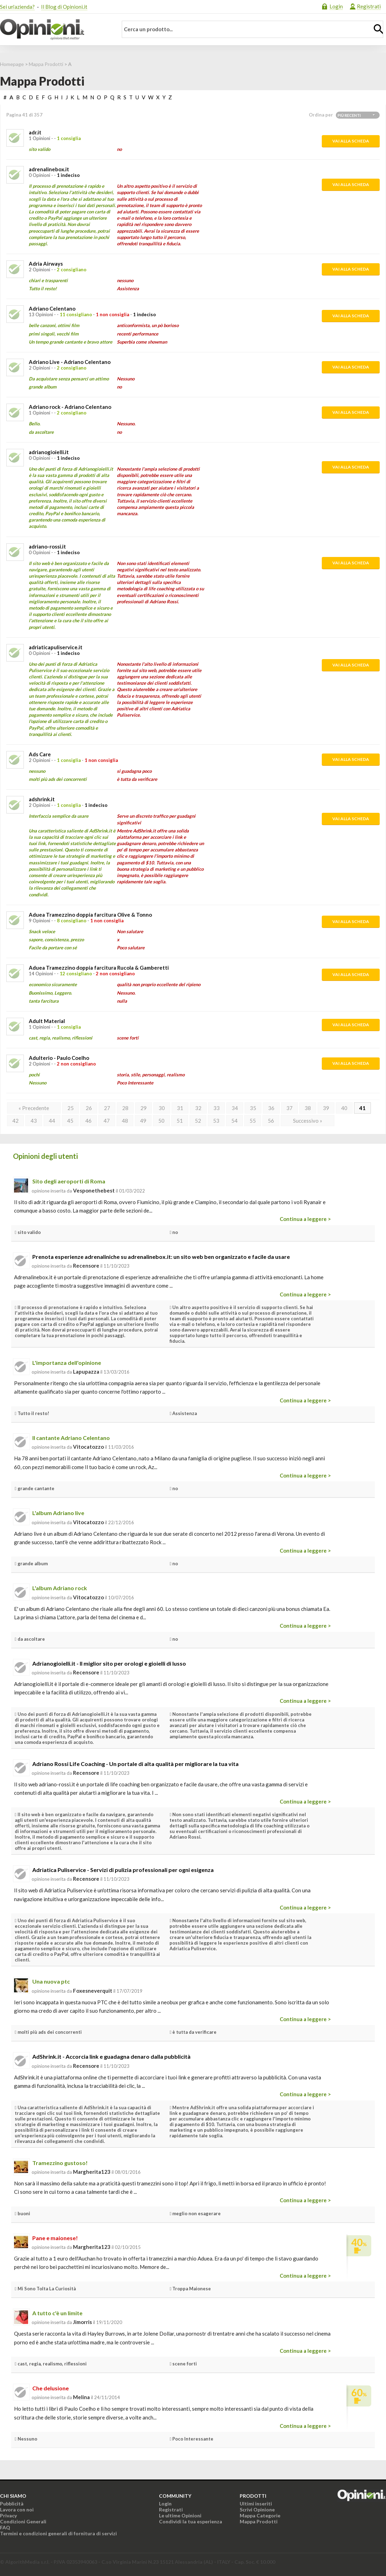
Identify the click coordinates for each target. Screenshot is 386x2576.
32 (198, 1108)
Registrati (369, 6)
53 (216, 1120)
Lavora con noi (17, 2509)
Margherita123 (92, 2172)
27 (107, 1108)
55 (252, 1120)
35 (253, 1108)
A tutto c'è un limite (57, 2313)
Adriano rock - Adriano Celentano (70, 407)
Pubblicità (12, 2504)
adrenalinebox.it (49, 169)
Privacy (8, 2515)
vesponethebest (94, 1190)
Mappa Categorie (260, 2515)
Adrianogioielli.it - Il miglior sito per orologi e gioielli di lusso (109, 1663)
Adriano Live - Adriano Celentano (70, 362)
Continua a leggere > (305, 1219)
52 (198, 1120)
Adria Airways (46, 263)
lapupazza (86, 1371)
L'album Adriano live (58, 1512)
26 (89, 1108)
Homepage (12, 64)
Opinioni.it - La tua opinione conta (54, 29)
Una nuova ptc (51, 1981)
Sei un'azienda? (17, 7)
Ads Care (40, 754)
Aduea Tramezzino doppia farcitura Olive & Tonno (90, 914)
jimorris (82, 2322)
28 (125, 1108)
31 (180, 1108)
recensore (86, 1265)
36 (271, 1108)
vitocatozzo (88, 1446)
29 (143, 1108)
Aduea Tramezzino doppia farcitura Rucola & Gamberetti (99, 967)
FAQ (5, 2527)
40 (344, 1108)
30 (162, 1108)
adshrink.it (42, 799)
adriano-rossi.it (47, 546)
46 (88, 1120)
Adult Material (47, 1021)
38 (308, 1108)
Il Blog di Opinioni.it (64, 7)
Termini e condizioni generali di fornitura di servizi (58, 2533)
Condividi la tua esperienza (190, 2521)
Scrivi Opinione (257, 2509)
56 (271, 1120)
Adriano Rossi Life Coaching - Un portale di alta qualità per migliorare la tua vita (135, 1763)
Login (336, 6)
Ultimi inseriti (256, 2504)
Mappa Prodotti (46, 64)
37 (289, 1108)
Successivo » (307, 1120)
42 (15, 1120)
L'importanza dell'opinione (66, 1362)
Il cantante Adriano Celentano (71, 1437)
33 (216, 1108)
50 (161, 1120)
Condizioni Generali (23, 2521)
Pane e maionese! (55, 2238)
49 (143, 1120)
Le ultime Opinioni (180, 2515)
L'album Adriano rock (59, 1588)
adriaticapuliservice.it (55, 647)
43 (34, 1120)
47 (107, 1120)
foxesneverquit (92, 1990)
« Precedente (34, 1108)
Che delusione (50, 2388)
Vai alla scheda (350, 141)
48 (125, 1120)
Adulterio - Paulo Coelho (59, 1058)
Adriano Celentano (52, 308)
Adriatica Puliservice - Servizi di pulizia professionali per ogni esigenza (123, 1869)
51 (180, 1120)
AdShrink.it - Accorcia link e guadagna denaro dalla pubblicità (111, 2056)
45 (70, 1120)
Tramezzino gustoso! (60, 2162)
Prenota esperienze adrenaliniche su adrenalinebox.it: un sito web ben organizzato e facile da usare (161, 1256)
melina (81, 2397)
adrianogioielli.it (49, 452)
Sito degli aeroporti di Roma (68, 1181)
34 (235, 1108)
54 (234, 1120)
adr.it (35, 132)
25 (70, 1108)
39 (326, 1108)
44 (52, 1120)
